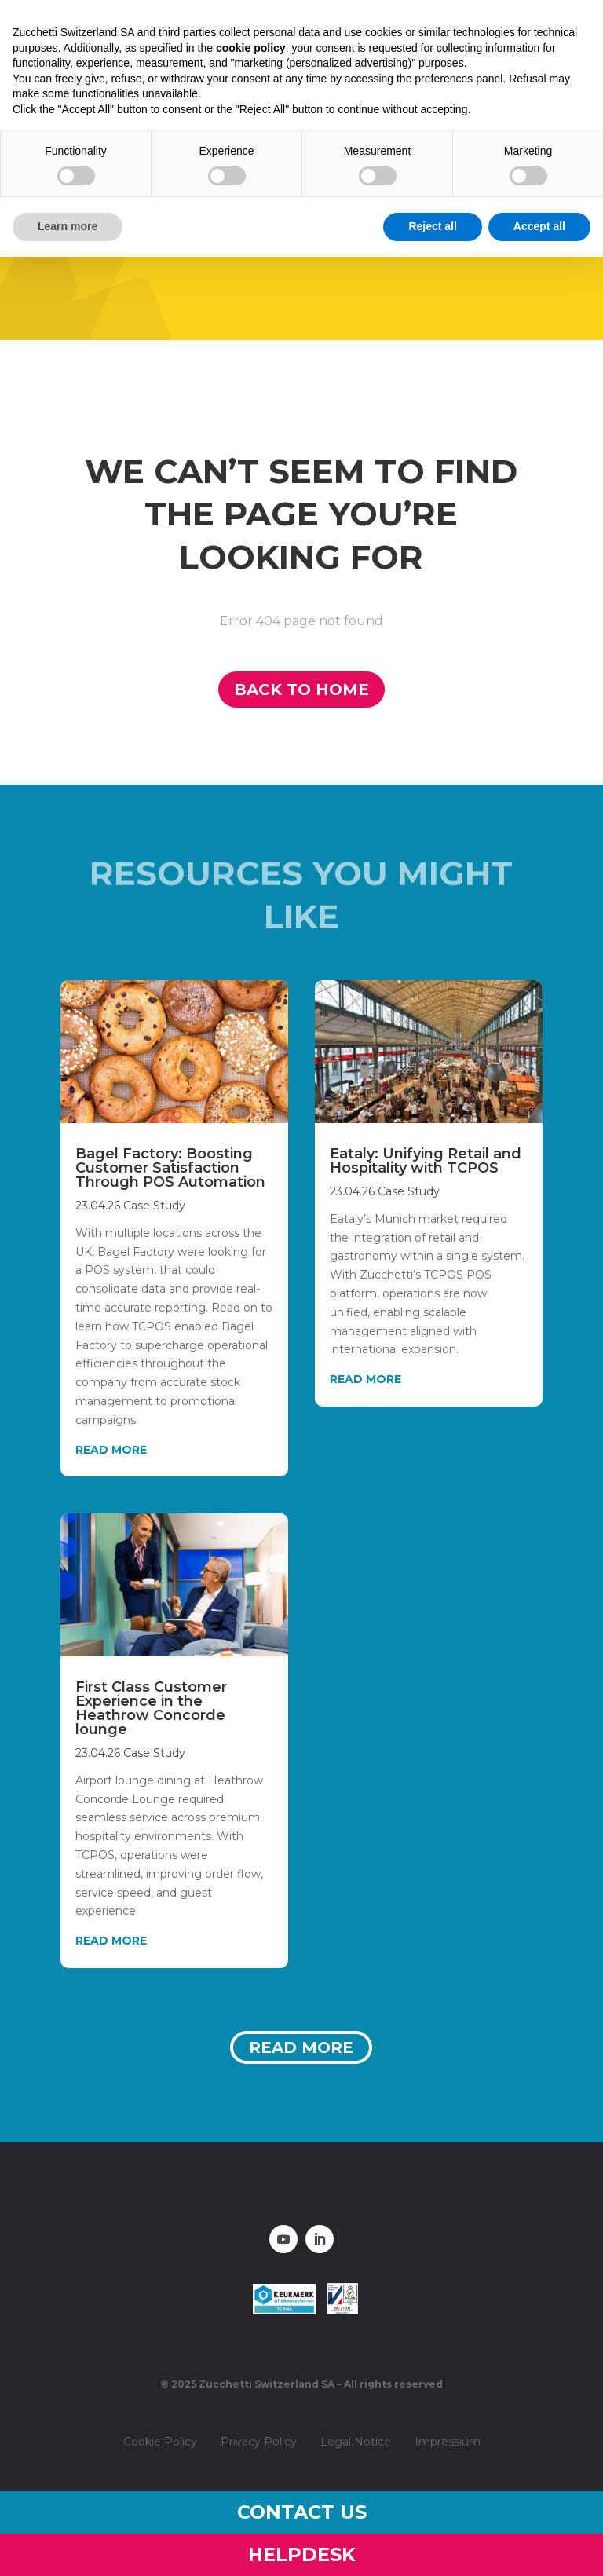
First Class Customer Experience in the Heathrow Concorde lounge (151, 1708)
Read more (301, 2047)
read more (111, 1450)
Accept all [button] (539, 226)
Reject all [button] (432, 226)
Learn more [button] (67, 226)
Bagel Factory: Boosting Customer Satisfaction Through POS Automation (170, 1168)
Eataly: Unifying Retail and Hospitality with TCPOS (425, 1160)
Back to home (301, 689)
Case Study (154, 1205)
